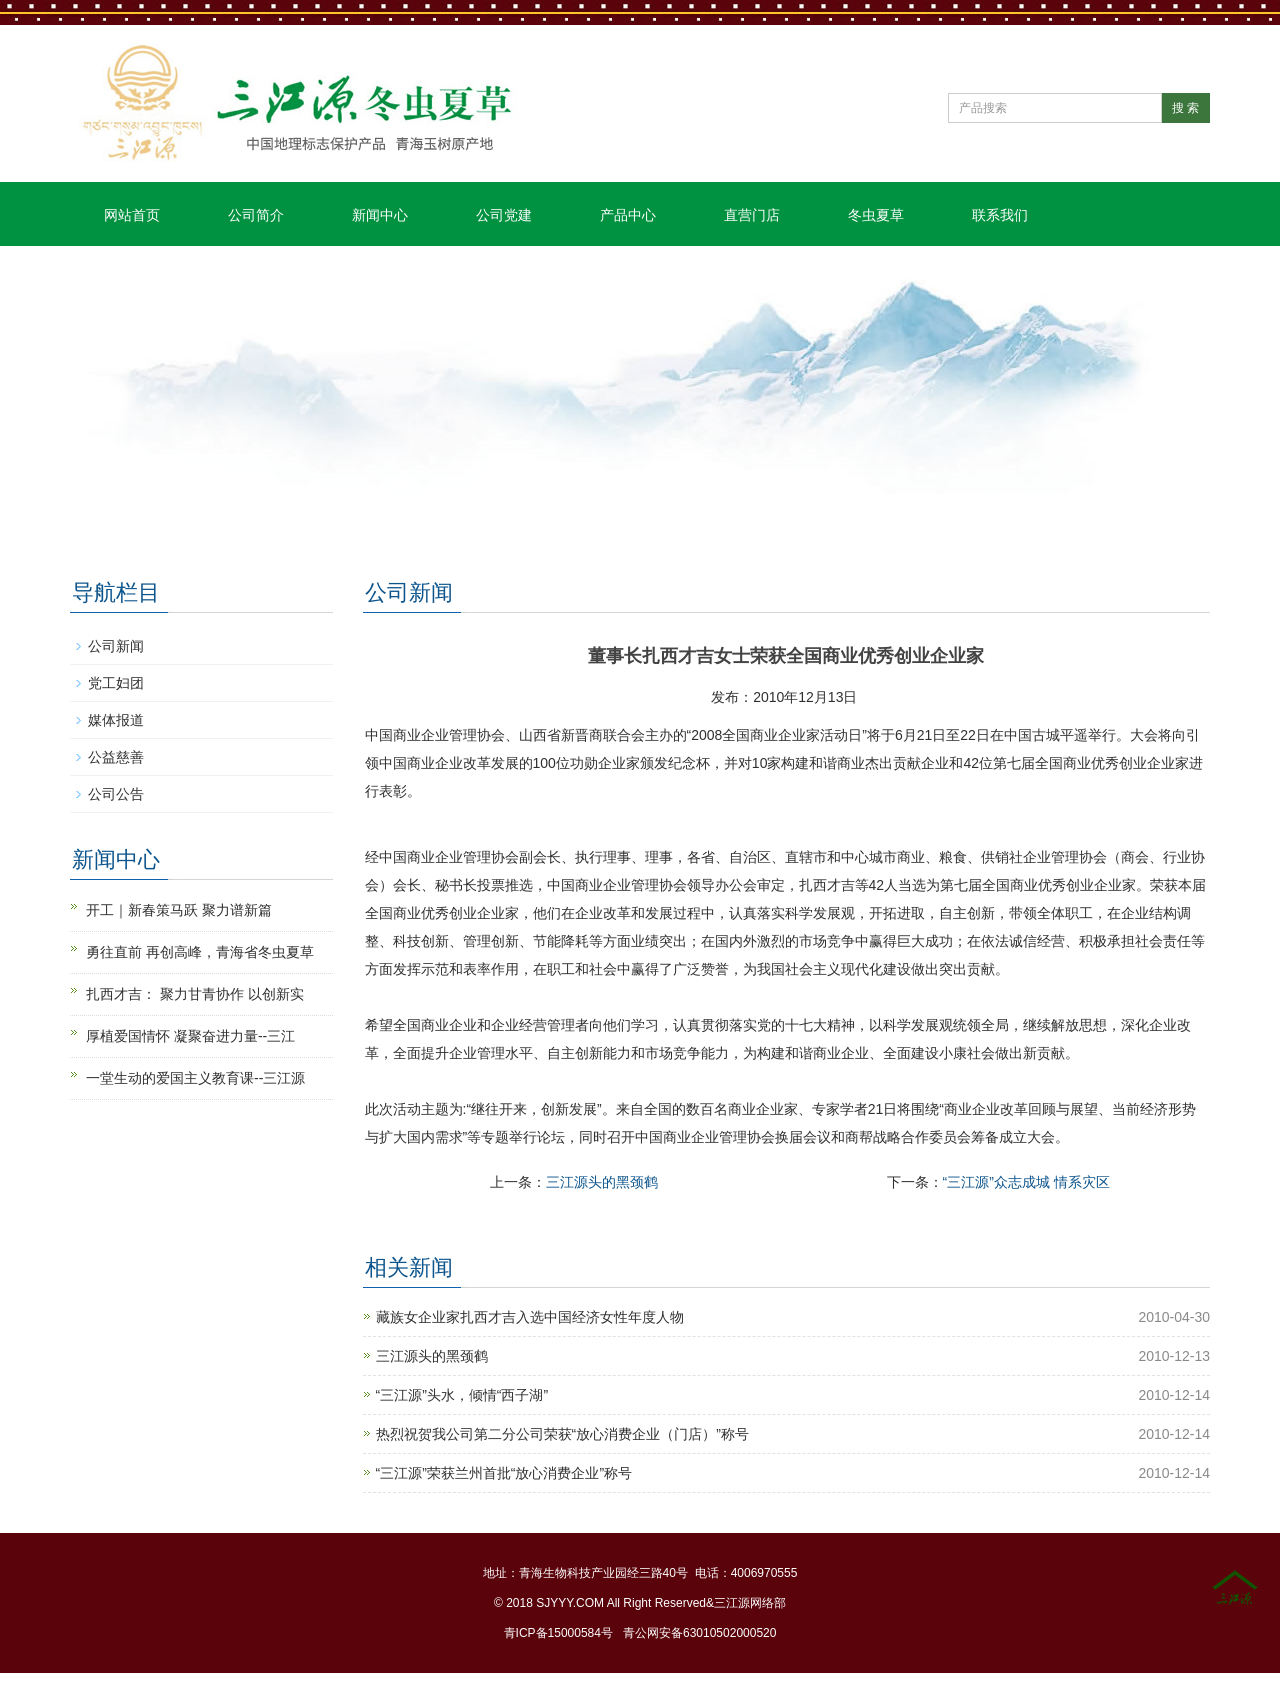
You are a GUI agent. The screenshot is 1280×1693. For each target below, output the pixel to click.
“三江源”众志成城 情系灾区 (1026, 1182)
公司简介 (256, 215)
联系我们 (1000, 215)
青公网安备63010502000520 (699, 1633)
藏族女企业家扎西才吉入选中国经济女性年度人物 (530, 1317)
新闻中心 (380, 215)
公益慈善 (116, 757)
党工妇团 (116, 683)
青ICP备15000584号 (558, 1633)
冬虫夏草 (876, 215)
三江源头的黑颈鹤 (602, 1182)
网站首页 (132, 215)
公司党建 (504, 215)
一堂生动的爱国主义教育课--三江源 (195, 1078)
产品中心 (628, 215)
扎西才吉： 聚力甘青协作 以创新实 (195, 994)
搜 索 (1185, 108)
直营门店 (752, 215)
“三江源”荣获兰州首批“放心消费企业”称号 (504, 1473)
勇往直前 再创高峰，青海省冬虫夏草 (200, 952)
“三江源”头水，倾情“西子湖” (462, 1395)
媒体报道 (116, 720)
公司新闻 (116, 646)
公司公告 (116, 794)
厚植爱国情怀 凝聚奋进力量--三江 (190, 1036)
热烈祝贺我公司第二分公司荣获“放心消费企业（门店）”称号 (562, 1434)
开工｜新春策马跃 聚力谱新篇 (179, 910)
